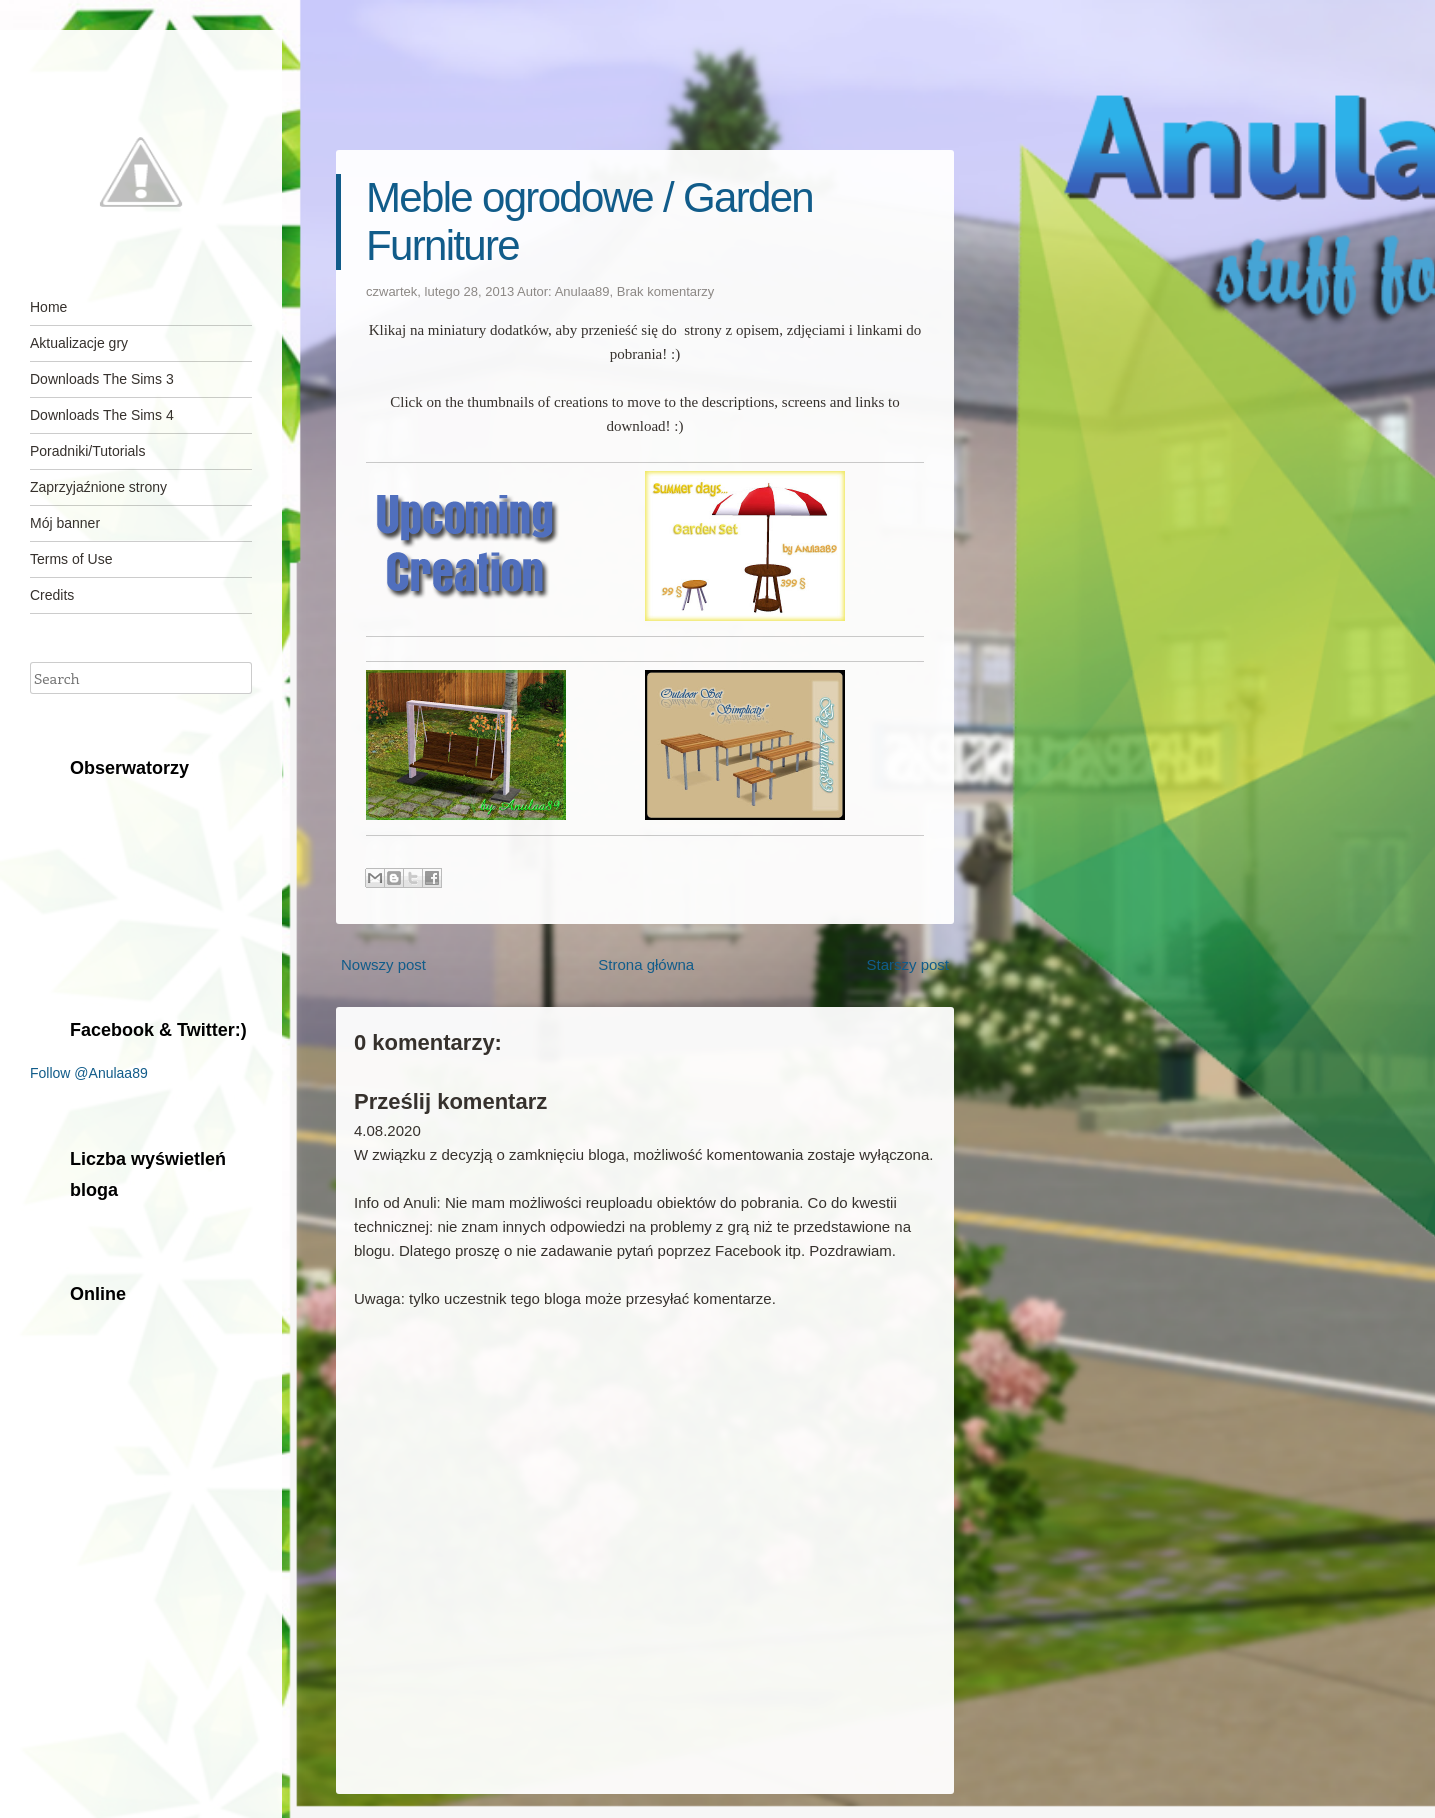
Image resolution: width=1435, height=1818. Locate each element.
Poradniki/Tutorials (87, 451)
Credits (52, 595)
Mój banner (65, 523)
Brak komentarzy (666, 291)
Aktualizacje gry (79, 343)
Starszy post (907, 964)
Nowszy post (383, 964)
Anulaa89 (582, 291)
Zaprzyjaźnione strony (98, 487)
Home (48, 307)
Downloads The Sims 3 (102, 379)
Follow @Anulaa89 (89, 1073)
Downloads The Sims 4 (102, 415)
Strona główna (646, 964)
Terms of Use (71, 559)
